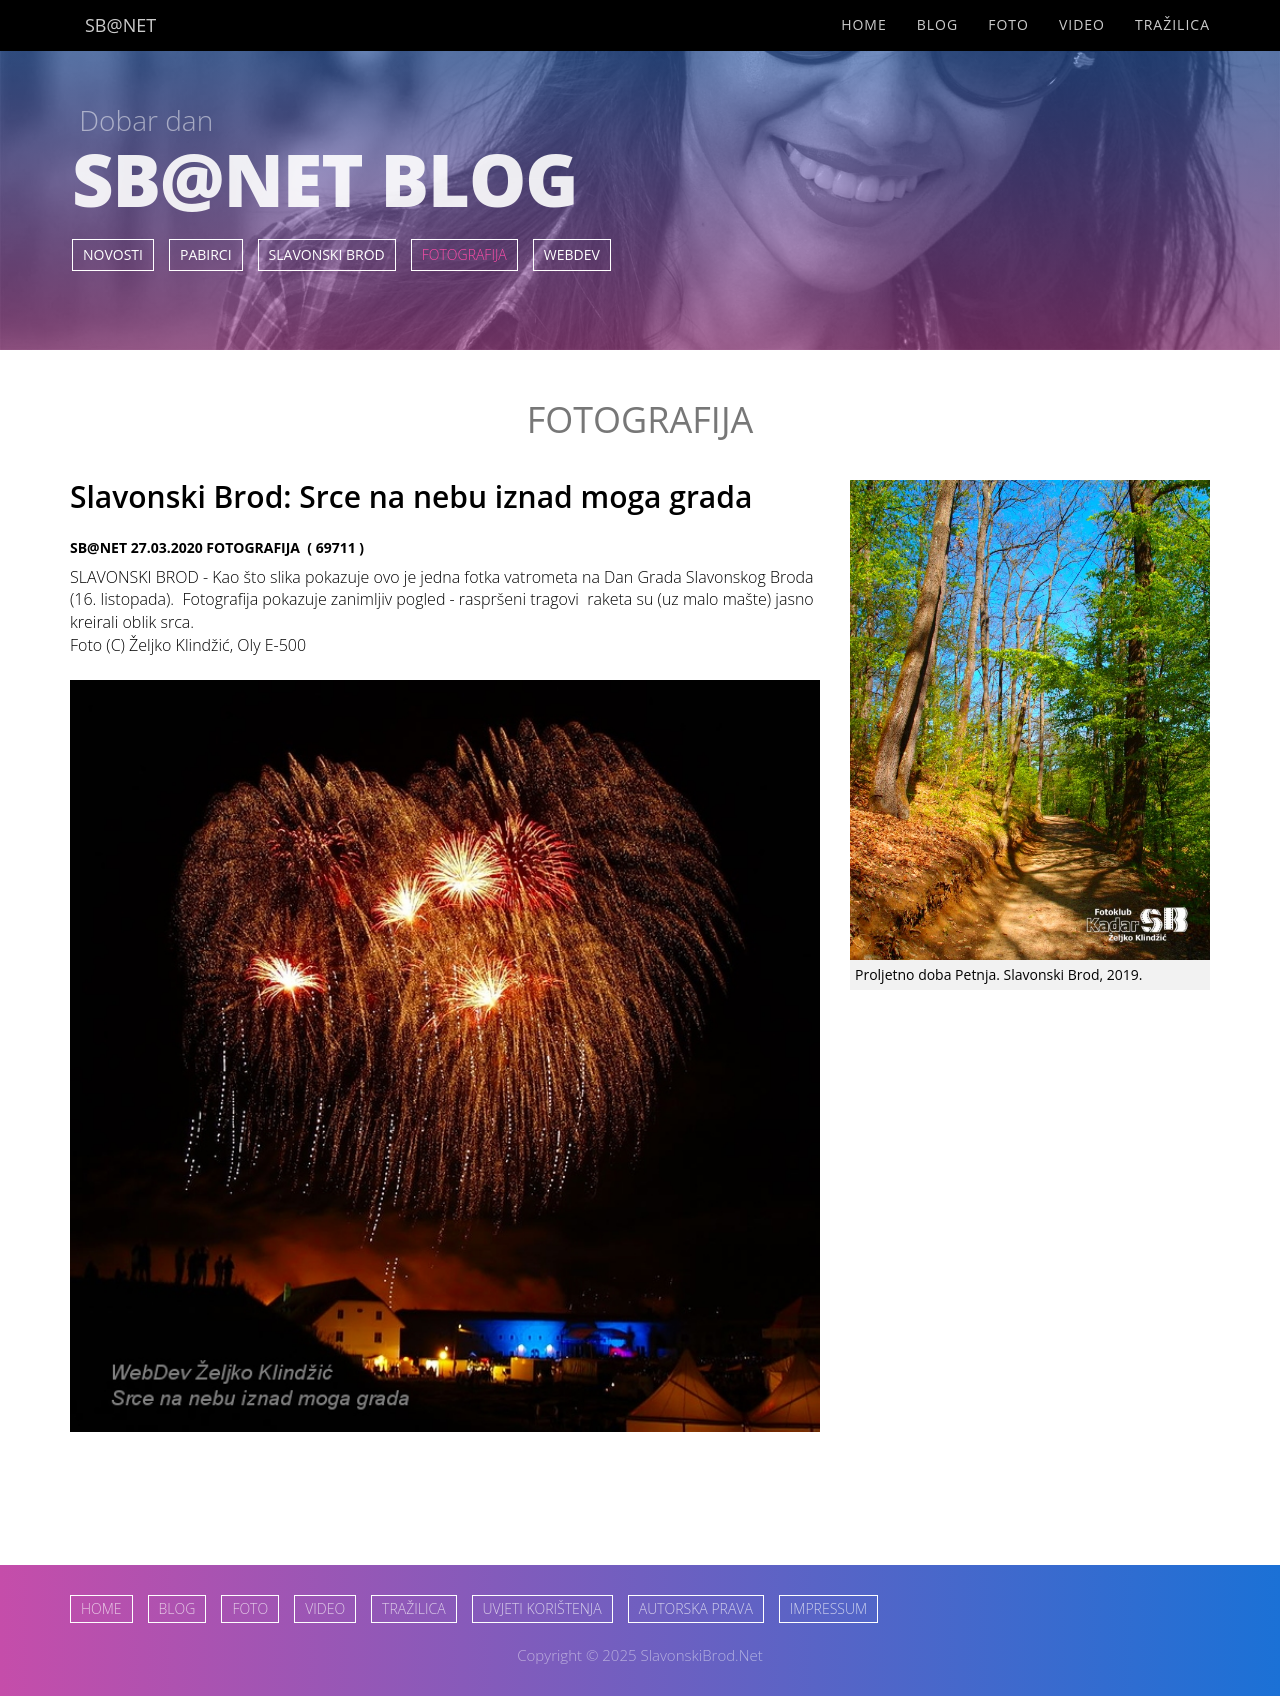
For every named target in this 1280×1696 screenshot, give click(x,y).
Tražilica (1172, 24)
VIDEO (325, 1608)
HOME (101, 1608)
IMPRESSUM (828, 1608)
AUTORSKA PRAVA (696, 1608)
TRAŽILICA (413, 1608)
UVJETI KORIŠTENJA (542, 1608)
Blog (937, 24)
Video (1082, 24)
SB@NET (120, 25)
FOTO (250, 1608)
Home (864, 24)
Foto (1008, 24)
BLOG (177, 1608)
